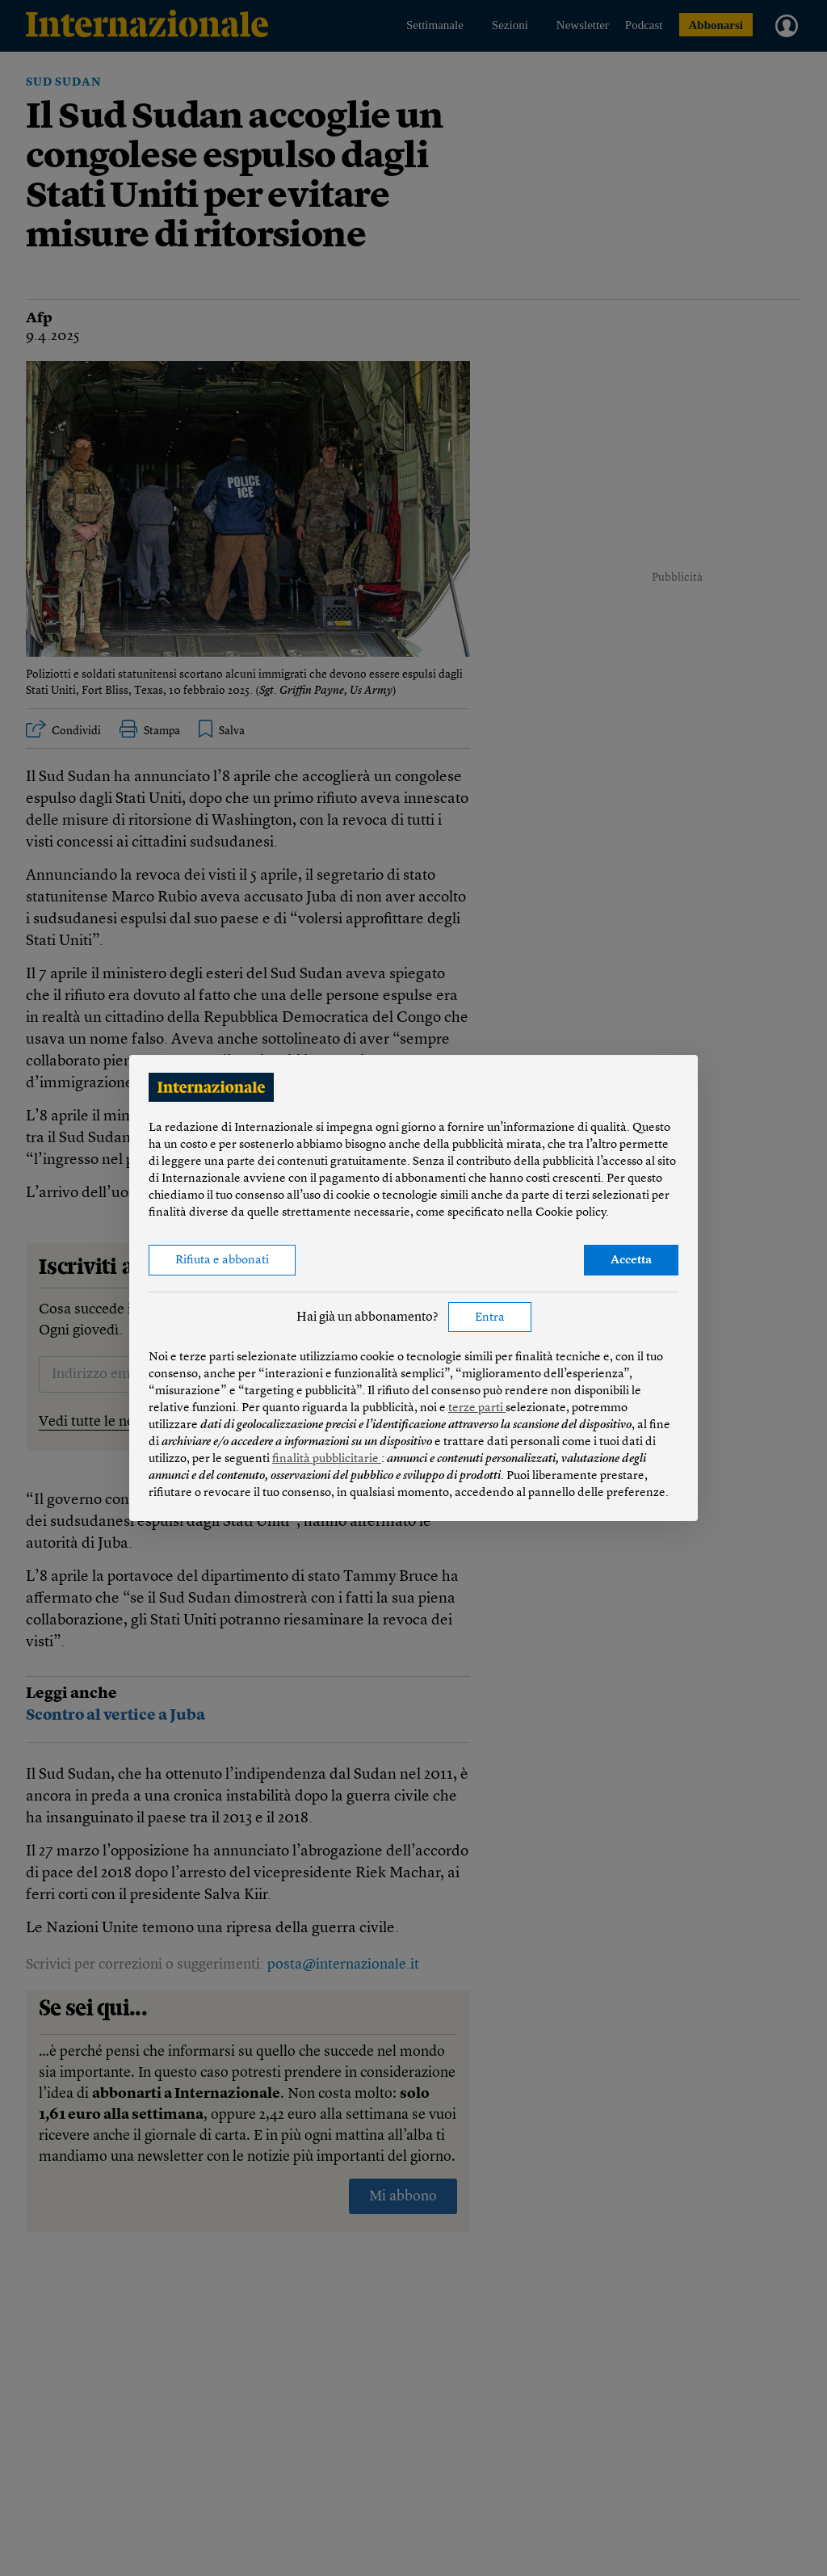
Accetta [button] (631, 1260)
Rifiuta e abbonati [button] (222, 1260)
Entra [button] (490, 1318)
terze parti (477, 1408)
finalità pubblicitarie (326, 1459)
